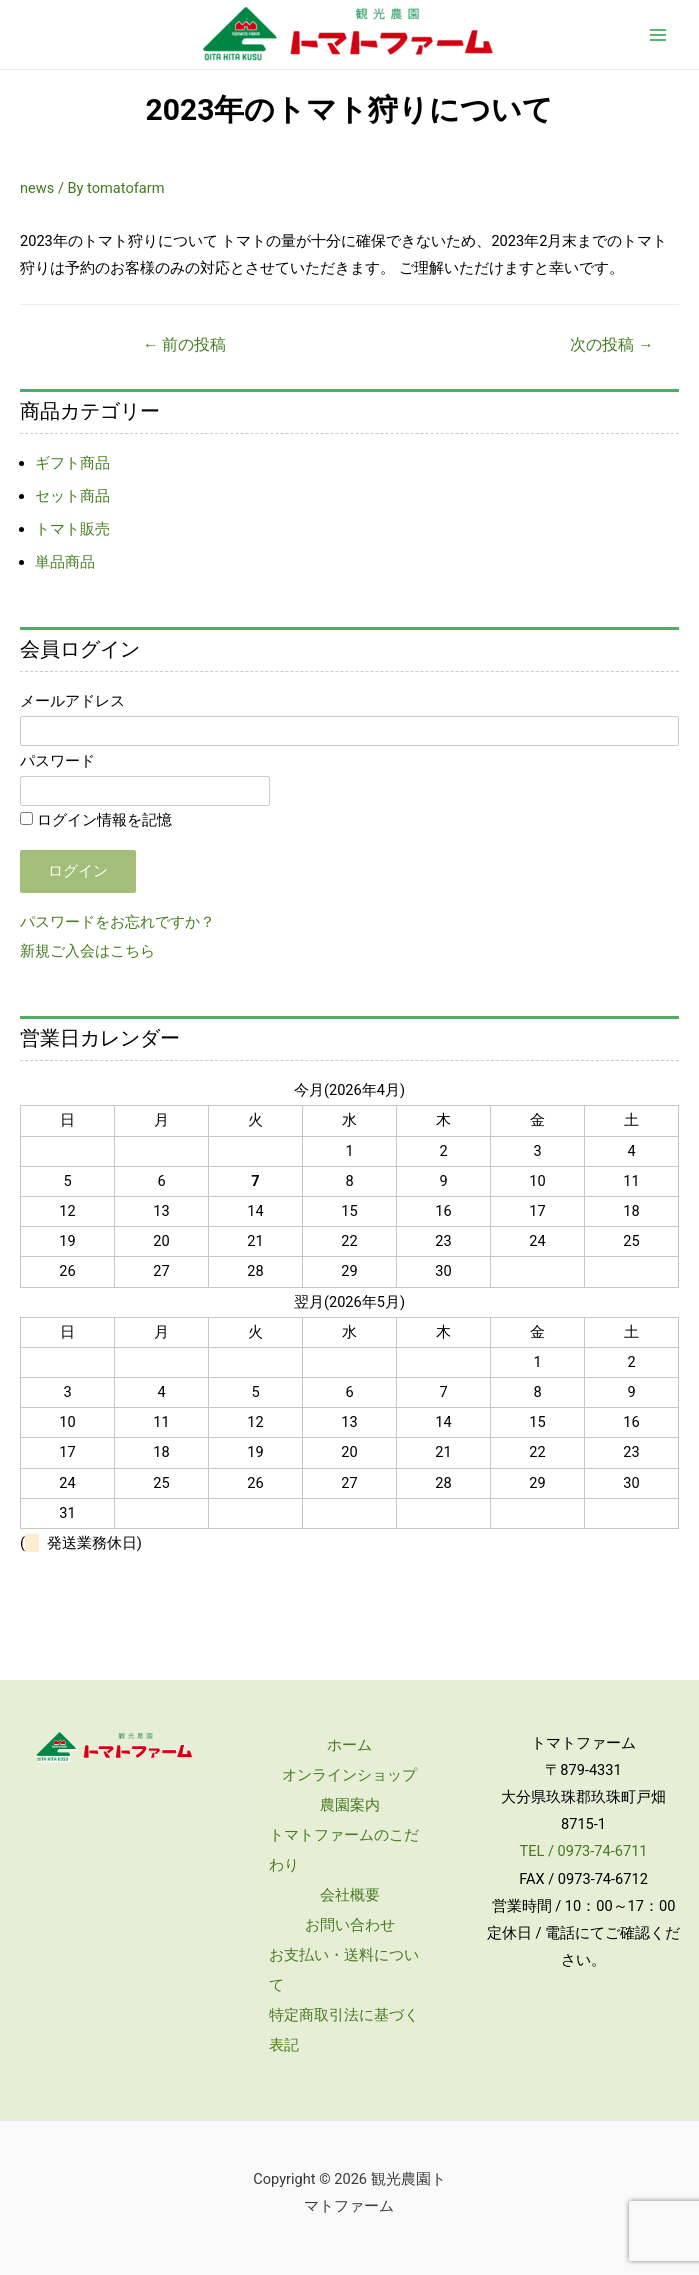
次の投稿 (611, 345)
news (37, 188)
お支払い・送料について (344, 1970)
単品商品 (65, 562)
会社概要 (350, 1895)
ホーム (349, 1745)
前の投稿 (184, 345)
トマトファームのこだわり (344, 1850)
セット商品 (72, 496)
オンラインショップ (349, 1775)
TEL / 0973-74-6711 (583, 1851)
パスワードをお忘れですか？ (117, 922)
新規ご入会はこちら (87, 951)
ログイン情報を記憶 (96, 820)
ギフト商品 (72, 463)
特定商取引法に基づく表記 (344, 2030)
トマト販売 (72, 529)
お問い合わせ (350, 1925)
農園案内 (350, 1805)
